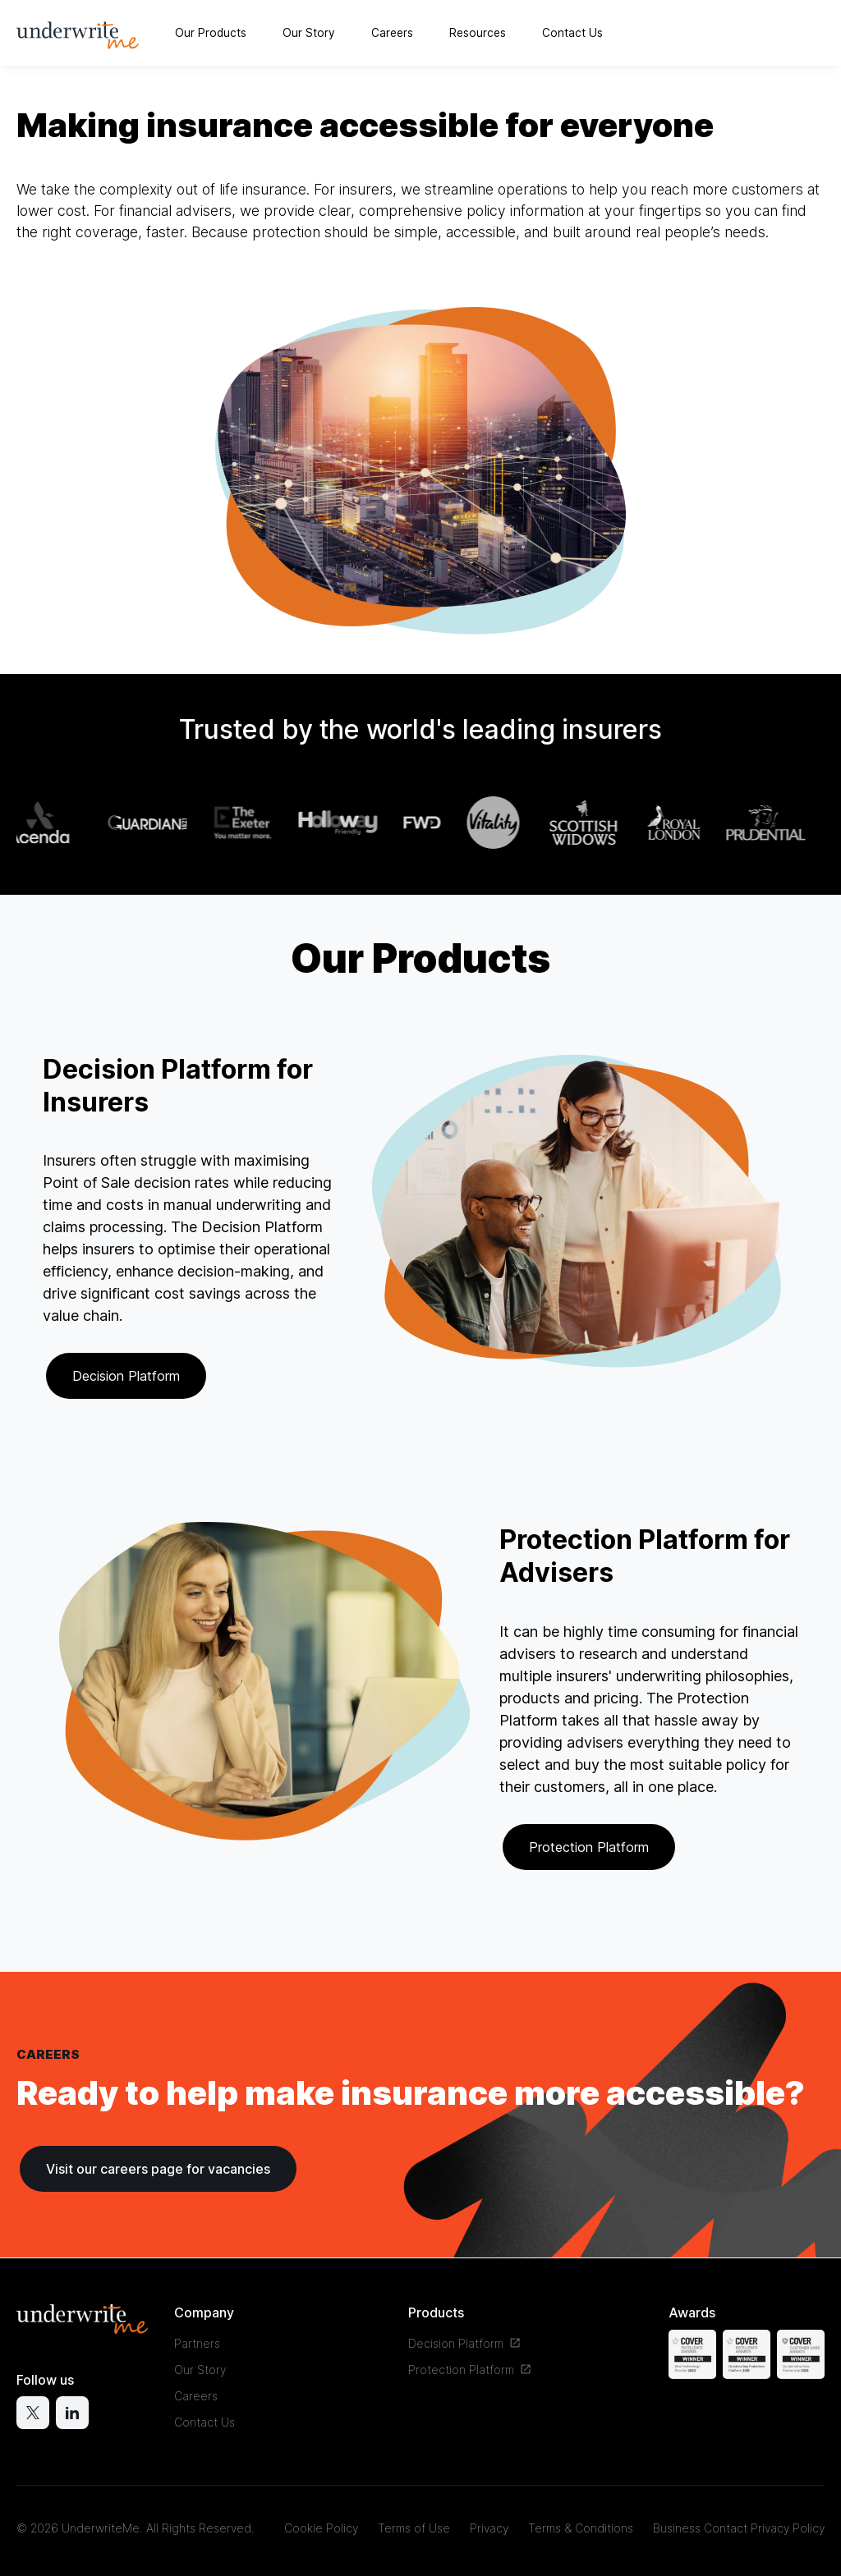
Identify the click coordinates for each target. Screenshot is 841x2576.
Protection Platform (589, 1847)
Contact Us (572, 32)
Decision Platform (126, 1376)
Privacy (489, 2528)
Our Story (309, 32)
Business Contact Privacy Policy (739, 2528)
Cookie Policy (321, 2528)
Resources (477, 32)
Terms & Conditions (580, 2528)
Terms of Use (414, 2528)
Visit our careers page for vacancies (158, 2169)
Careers (392, 32)
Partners (197, 2343)
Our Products (210, 32)
